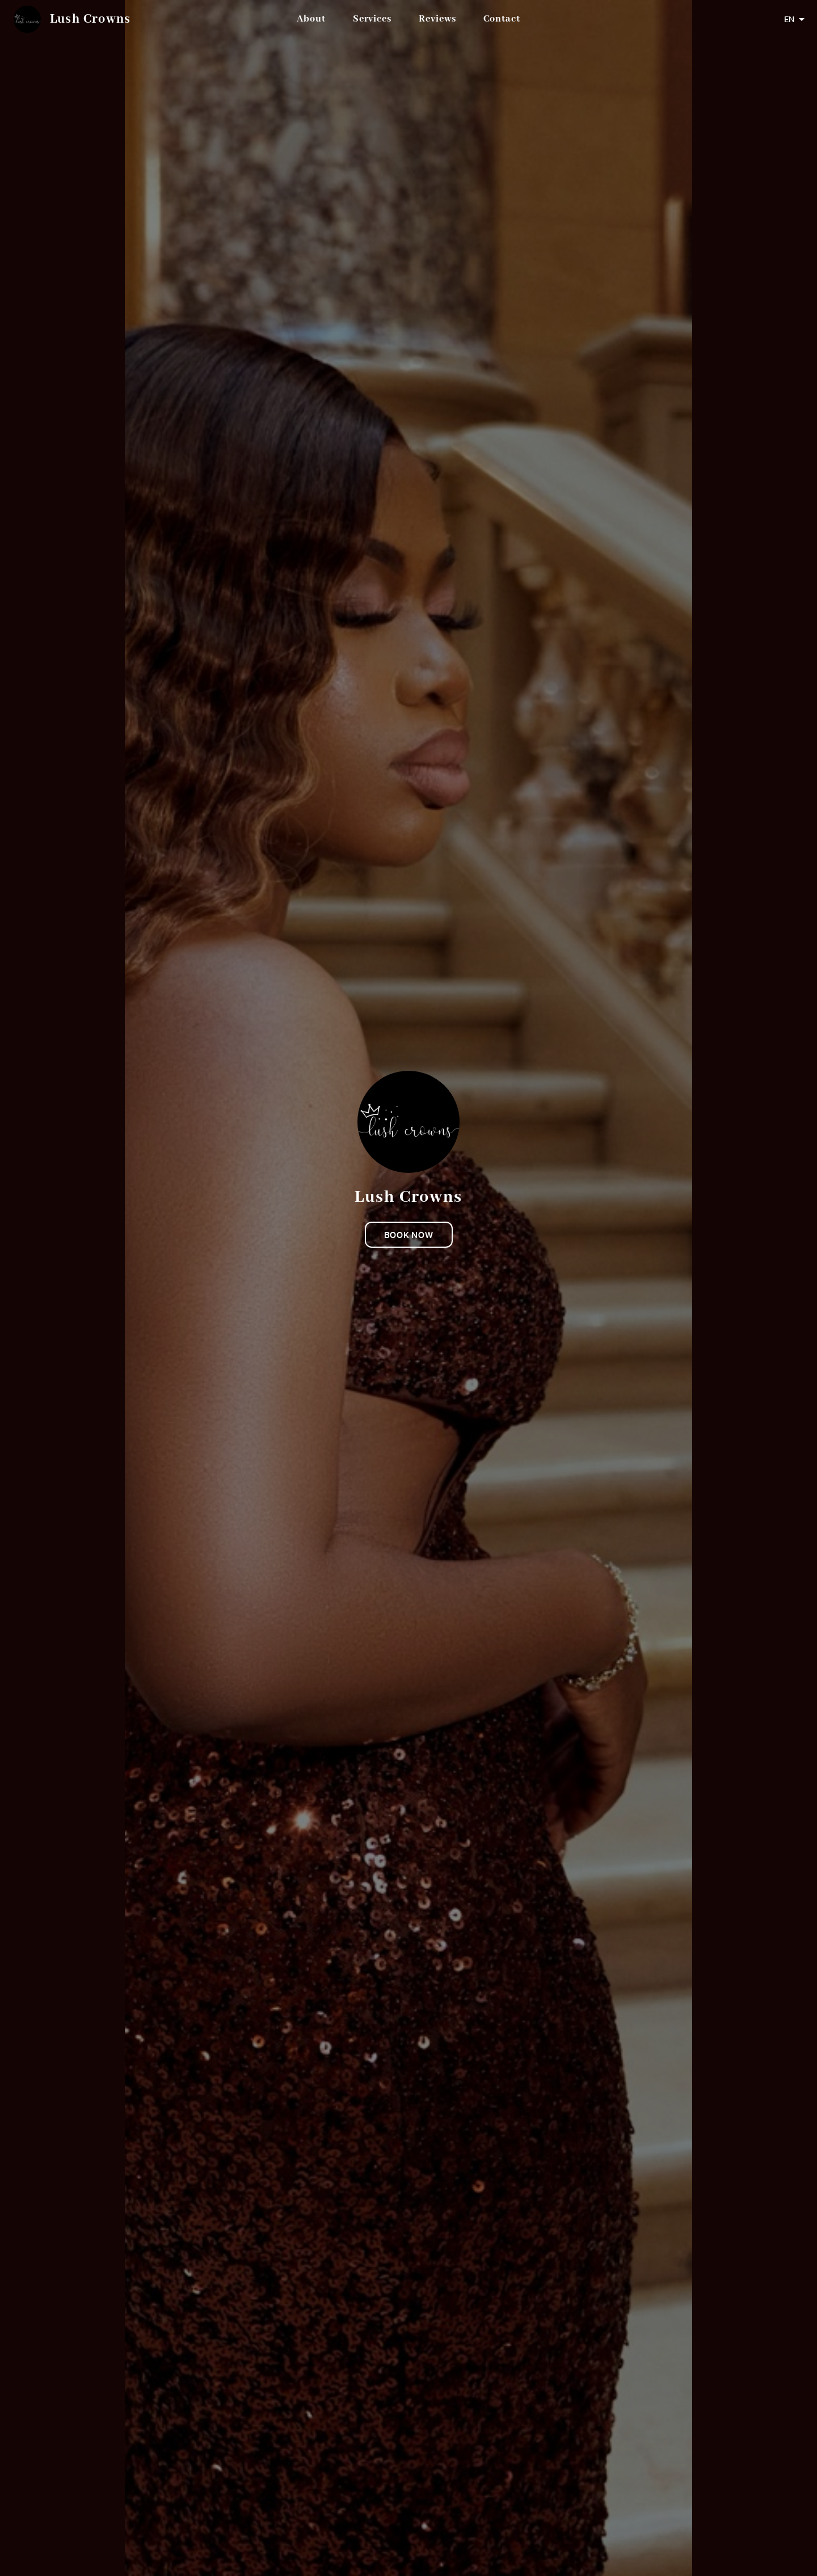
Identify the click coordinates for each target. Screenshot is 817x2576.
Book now (408, 1234)
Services (372, 19)
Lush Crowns (90, 19)
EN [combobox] (789, 19)
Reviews (437, 19)
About (311, 19)
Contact (501, 19)
